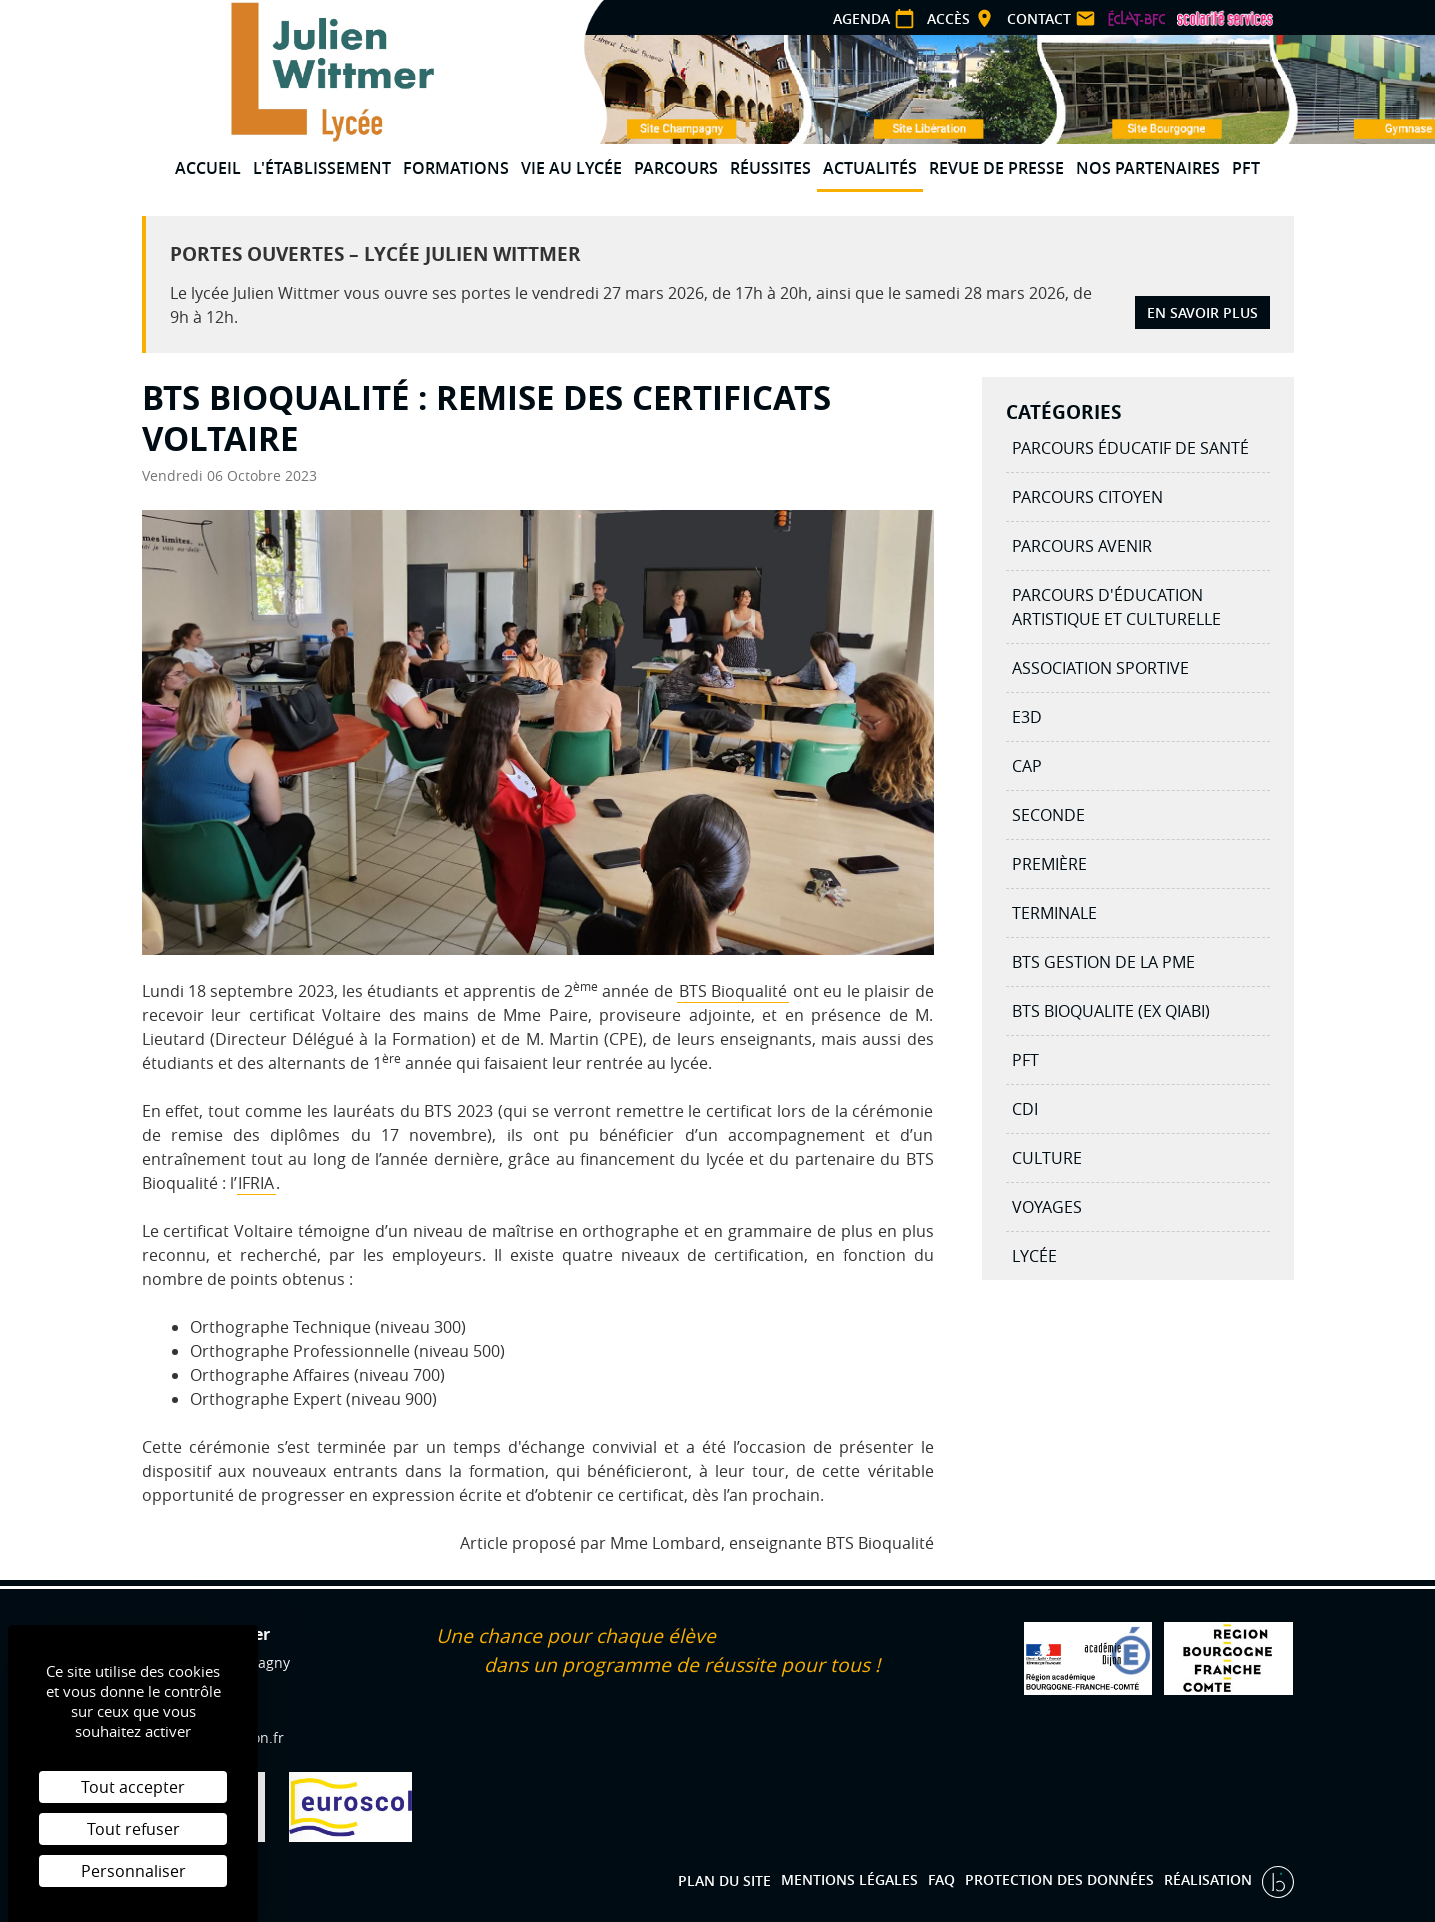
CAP (1027, 766)
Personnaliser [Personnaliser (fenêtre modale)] (133, 1871)
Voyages (1047, 1207)
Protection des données (1059, 1879)
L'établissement (322, 168)
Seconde (1048, 815)
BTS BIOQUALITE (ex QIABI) (1111, 1011)
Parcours (676, 168)
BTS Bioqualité (733, 991)
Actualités (870, 168)
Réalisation (1210, 1879)
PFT (1246, 168)
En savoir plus (1202, 312)
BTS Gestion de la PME (1103, 962)
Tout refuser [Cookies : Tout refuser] (133, 1829)
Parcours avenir (1082, 546)
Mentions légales (849, 1879)
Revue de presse (996, 168)
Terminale (1054, 913)
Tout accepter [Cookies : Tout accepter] (133, 1787)
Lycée (1034, 1256)
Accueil (208, 168)
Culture (1047, 1158)
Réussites (770, 168)
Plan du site (724, 1879)
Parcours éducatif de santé (1130, 448)
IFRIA (256, 1183)
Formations (456, 168)
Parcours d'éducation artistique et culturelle (1116, 607)
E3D (1027, 717)
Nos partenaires (1148, 168)
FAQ (941, 1879)
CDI (1025, 1109)
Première (1049, 864)
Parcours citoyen (1087, 497)
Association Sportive (1100, 668)
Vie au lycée (571, 168)
